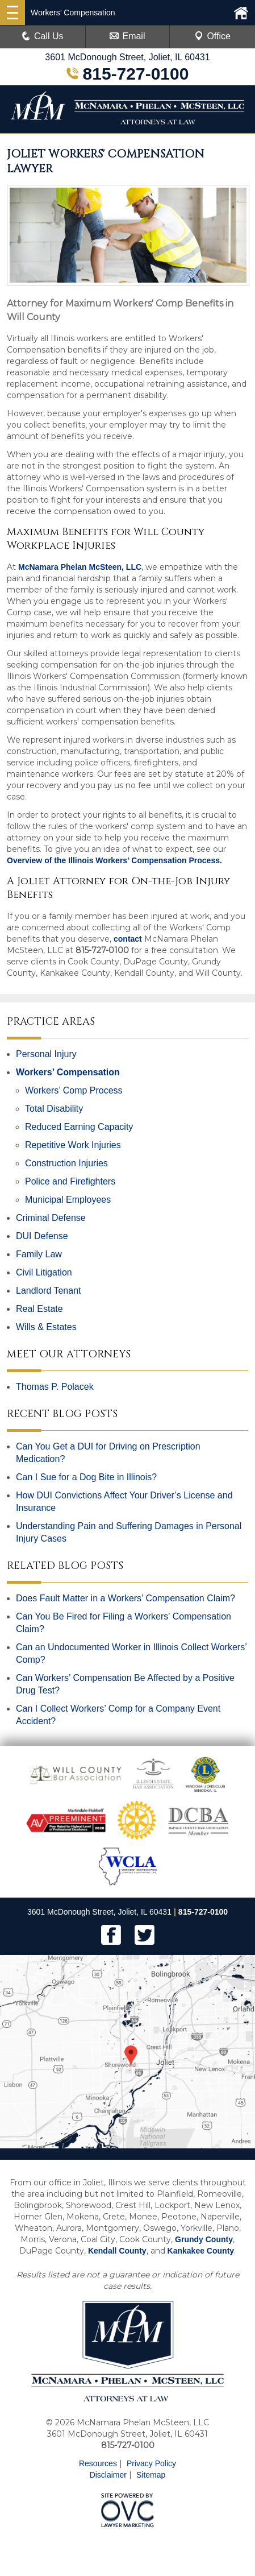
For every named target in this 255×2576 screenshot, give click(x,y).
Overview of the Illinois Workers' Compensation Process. (114, 860)
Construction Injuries (66, 1163)
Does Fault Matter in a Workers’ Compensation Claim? (125, 1598)
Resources (98, 2463)
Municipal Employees (68, 1199)
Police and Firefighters (70, 1181)
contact (128, 938)
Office (212, 36)
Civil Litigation (44, 1272)
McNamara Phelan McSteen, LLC (79, 566)
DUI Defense (42, 1236)
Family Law (39, 1254)
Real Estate (39, 1309)
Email (127, 36)
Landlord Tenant (48, 1290)
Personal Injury (46, 1054)
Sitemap (150, 2474)
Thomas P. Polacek (55, 1386)
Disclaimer (108, 2474)
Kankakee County (201, 2250)
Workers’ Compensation (68, 1072)
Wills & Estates (46, 1327)
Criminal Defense (51, 1218)
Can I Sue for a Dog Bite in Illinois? (86, 1477)
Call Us (43, 36)
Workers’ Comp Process (74, 1090)
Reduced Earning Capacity (79, 1127)
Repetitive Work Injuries (73, 1145)
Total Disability (54, 1108)
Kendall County (117, 2250)
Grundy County (204, 2239)
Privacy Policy (151, 2463)
